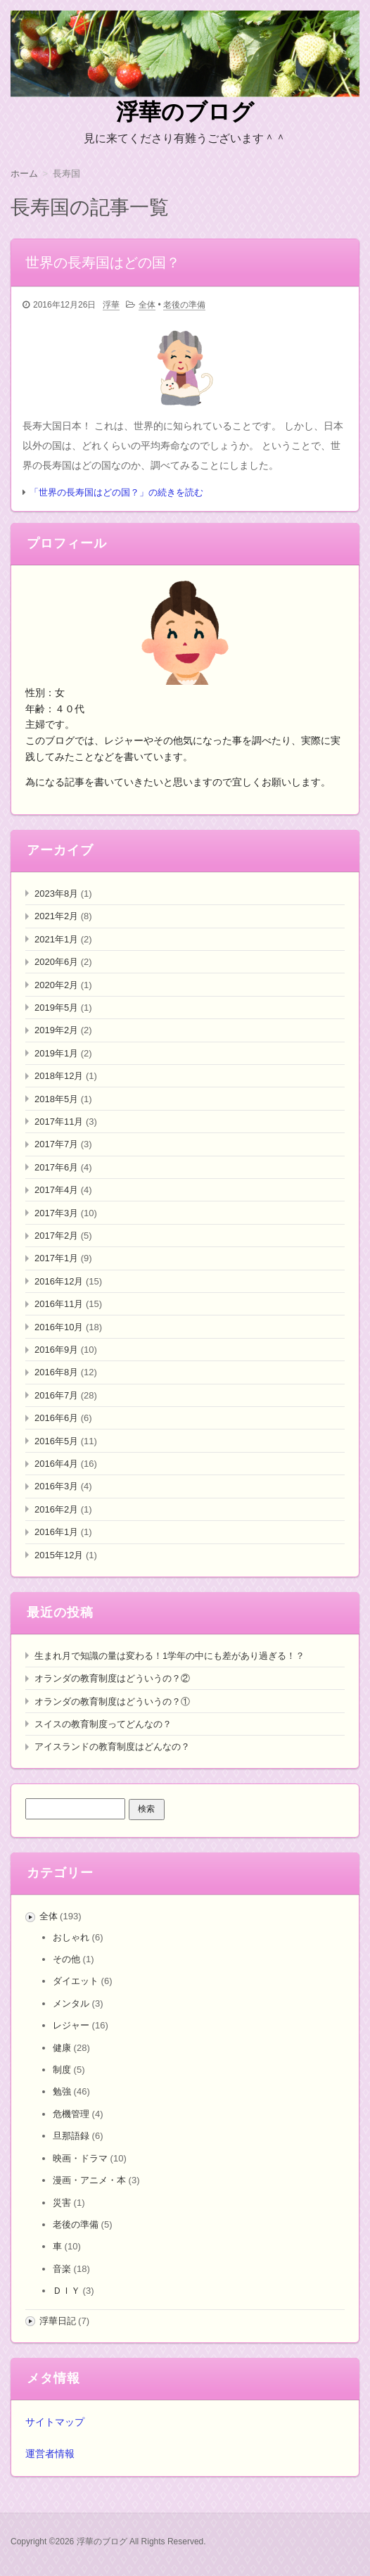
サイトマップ (54, 2421)
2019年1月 (56, 1053)
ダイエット (75, 1981)
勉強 (62, 2091)
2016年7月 (56, 1395)
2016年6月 (56, 1418)
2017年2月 (56, 1235)
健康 (62, 2048)
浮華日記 (57, 2321)
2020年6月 (56, 961)
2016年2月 (56, 1509)
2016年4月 (56, 1463)
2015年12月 (58, 1555)
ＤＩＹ (66, 2290)
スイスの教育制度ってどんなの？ (103, 1724)
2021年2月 (56, 916)
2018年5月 (56, 1099)
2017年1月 (56, 1258)
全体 (147, 305)
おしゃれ (71, 1937)
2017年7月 (56, 1144)
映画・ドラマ (80, 2158)
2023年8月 (56, 893)
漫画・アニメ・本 (89, 2180)
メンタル (71, 2003)
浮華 (111, 305)
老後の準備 (184, 305)
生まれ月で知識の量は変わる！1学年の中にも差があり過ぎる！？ (169, 1655)
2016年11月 (58, 1304)
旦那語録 (71, 2135)
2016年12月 (58, 1281)
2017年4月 (56, 1190)
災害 (62, 2202)
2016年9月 (56, 1349)
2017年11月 (58, 1121)
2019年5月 (56, 1007)
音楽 (62, 2269)
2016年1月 (56, 1532)
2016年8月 (56, 1372)
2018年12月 (58, 1076)
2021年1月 (56, 939)
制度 (62, 2069)
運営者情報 (50, 2453)
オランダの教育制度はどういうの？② (112, 1678)
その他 (66, 1959)
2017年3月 (56, 1213)
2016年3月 (56, 1486)
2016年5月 (56, 1441)
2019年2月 (56, 1030)
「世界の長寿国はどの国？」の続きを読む (116, 492)
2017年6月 (56, 1167)
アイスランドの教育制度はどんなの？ (112, 1746)
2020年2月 (56, 985)
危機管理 (71, 2114)
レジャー (71, 2025)
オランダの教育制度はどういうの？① (112, 1701)
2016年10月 (58, 1327)
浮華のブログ (185, 112)
